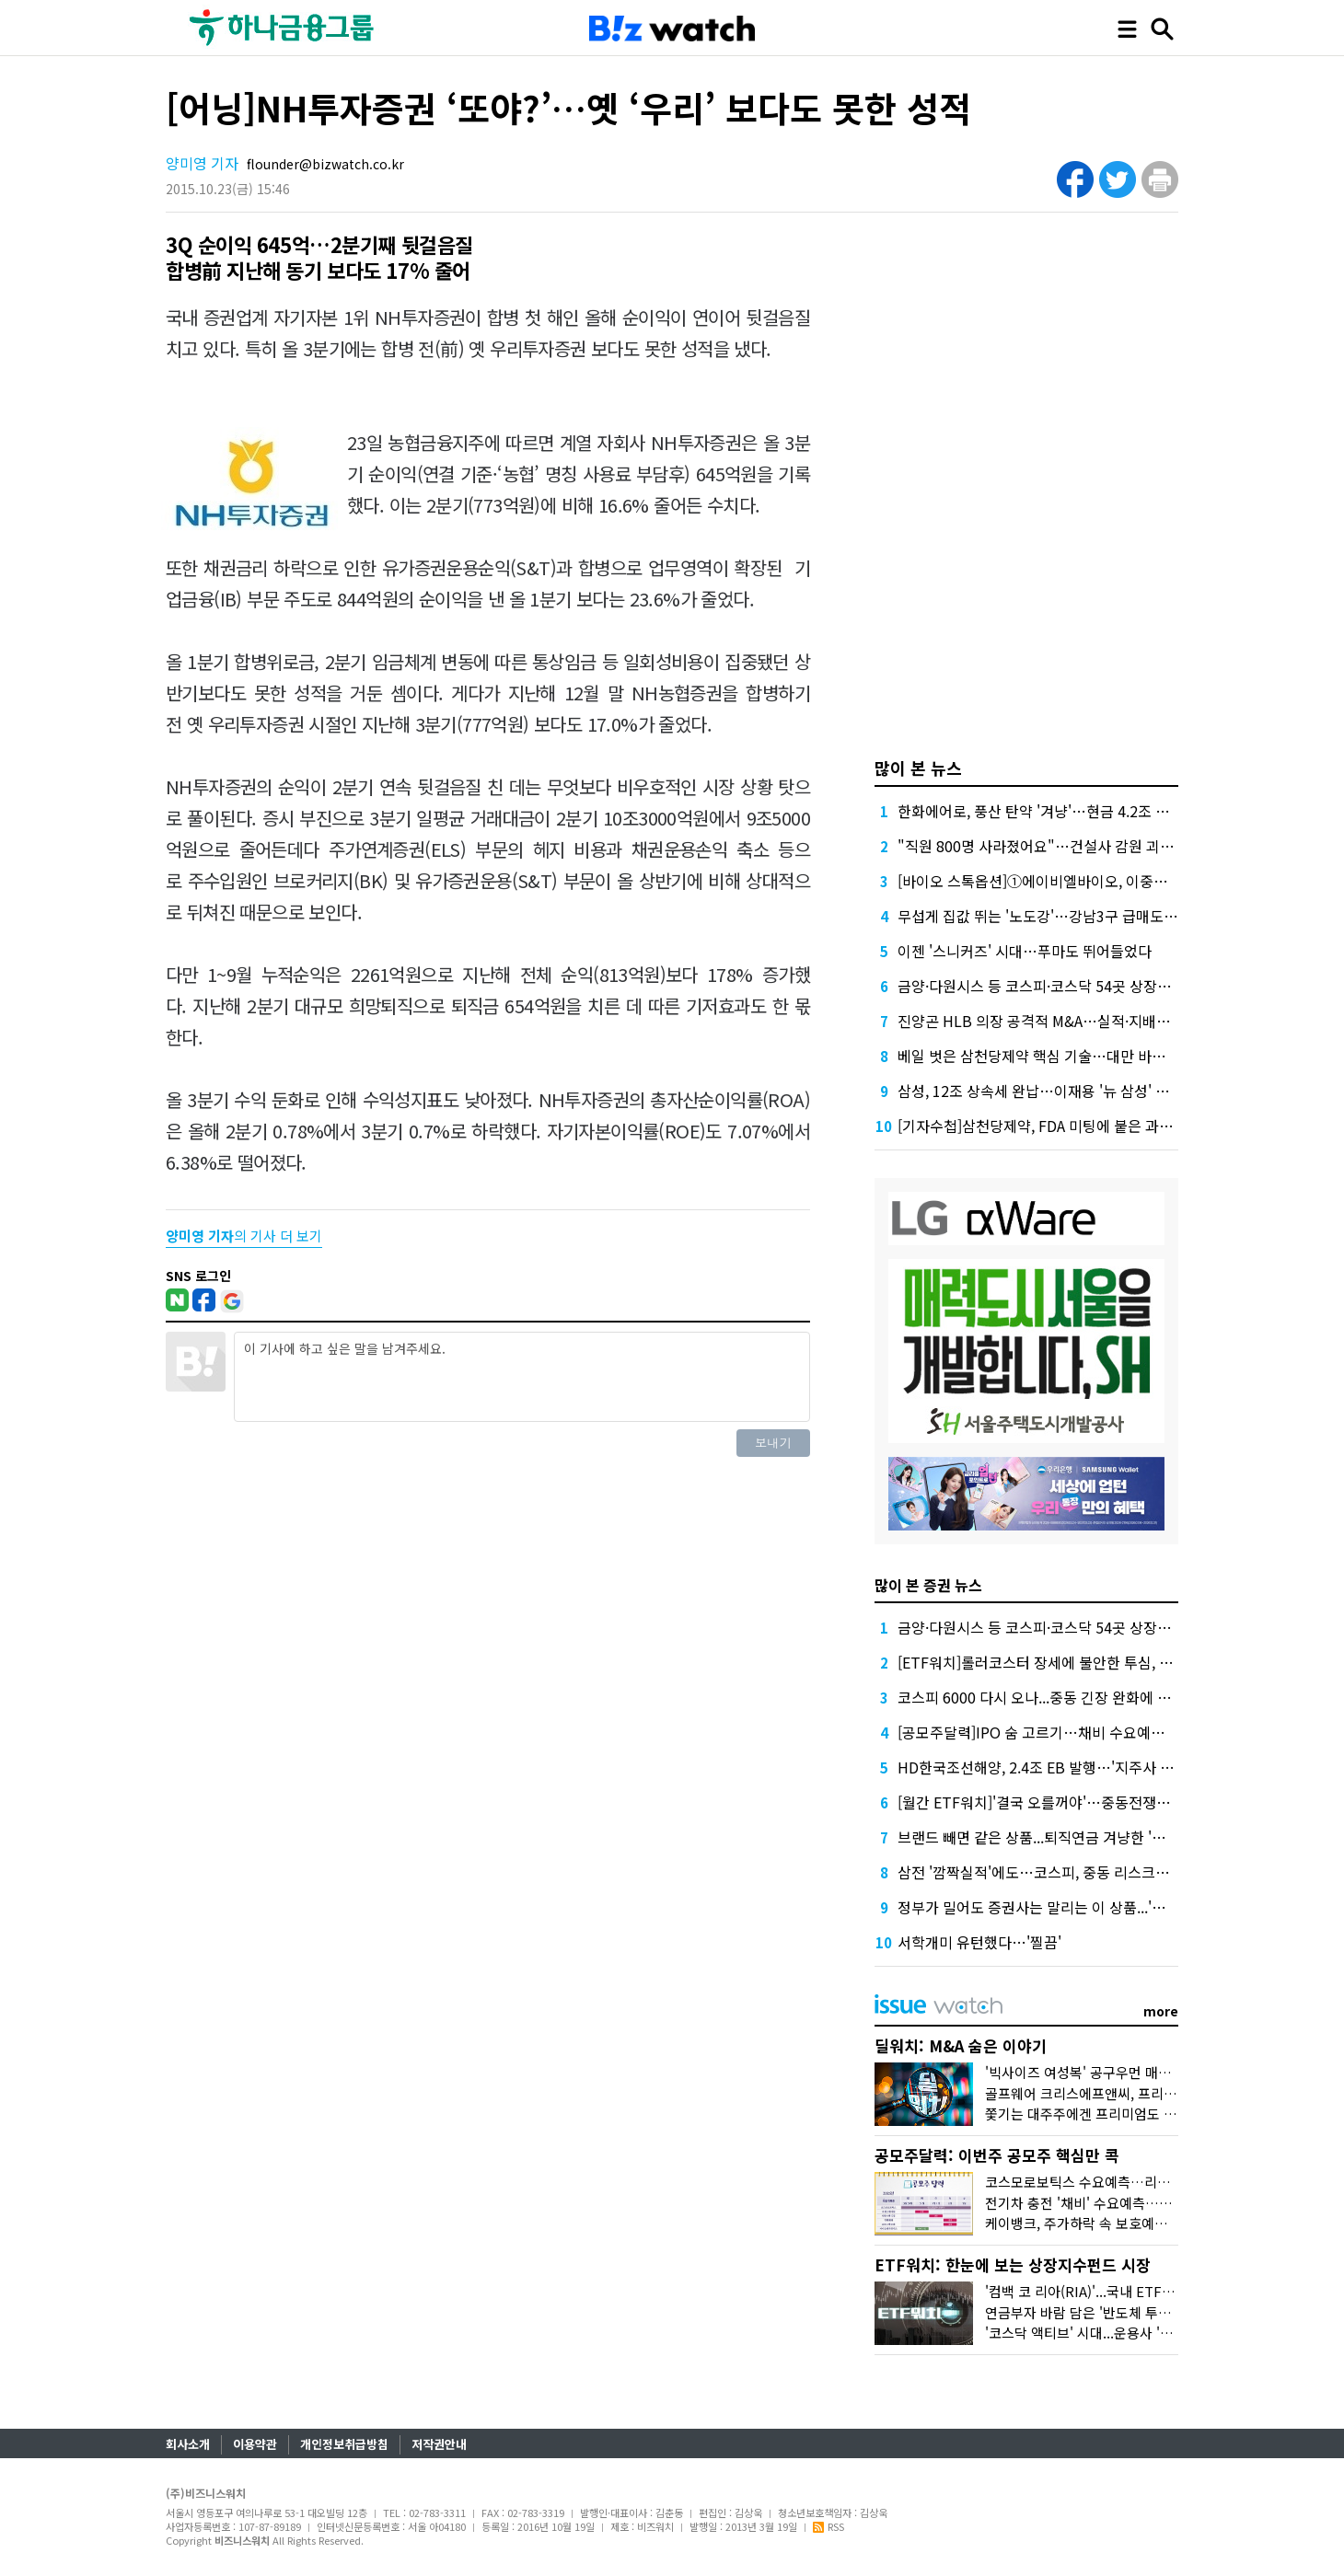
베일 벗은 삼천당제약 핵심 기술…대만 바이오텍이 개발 (1068, 1056)
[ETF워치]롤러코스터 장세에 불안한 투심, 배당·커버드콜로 (1078, 1662)
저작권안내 (439, 2444)
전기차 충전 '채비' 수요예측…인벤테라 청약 (1112, 2202)
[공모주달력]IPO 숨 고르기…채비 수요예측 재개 (1047, 1732)
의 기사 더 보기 (244, 1235)
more (1160, 2011)
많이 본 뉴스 (918, 768)
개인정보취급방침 (344, 2444)
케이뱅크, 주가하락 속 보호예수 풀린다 (1097, 2223)
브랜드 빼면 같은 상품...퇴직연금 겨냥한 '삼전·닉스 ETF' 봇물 (1087, 1837)
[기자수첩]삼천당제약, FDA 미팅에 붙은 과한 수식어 (1058, 1126)
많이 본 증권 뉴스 (928, 1585)
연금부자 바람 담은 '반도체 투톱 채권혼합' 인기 (1122, 2312)
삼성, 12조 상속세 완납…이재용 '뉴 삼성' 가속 (1040, 1091)
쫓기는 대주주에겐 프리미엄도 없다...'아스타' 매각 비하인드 (1158, 2113)
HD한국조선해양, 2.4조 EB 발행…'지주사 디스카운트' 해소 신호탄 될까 (1119, 1767)
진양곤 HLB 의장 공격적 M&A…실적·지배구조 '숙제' (1060, 1021)
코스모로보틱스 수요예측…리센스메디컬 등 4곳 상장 (1138, 2181)
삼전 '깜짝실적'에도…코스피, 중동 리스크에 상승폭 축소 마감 (1087, 1872)
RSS (828, 2526)
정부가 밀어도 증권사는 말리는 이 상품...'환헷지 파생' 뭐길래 (1085, 1907)
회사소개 (188, 2444)
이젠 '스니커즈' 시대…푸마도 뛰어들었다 (1025, 951)
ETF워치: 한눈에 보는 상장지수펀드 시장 (1013, 2264)
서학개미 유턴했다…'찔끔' (979, 1942)
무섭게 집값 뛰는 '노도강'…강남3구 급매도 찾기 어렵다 (1069, 916)
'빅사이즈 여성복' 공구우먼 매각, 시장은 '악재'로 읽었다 (1147, 2072)
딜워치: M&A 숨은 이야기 (961, 2045)
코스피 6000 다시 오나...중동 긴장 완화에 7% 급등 (1054, 1697)
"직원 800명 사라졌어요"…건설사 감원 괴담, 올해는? (1064, 846)
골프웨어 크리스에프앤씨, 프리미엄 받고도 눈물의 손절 (1144, 2093)
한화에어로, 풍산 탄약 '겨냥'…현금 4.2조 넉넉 (1040, 811)
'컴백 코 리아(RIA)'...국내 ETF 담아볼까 (1101, 2291)
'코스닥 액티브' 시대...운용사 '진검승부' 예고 (1115, 2332)
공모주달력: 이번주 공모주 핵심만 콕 (997, 2154)
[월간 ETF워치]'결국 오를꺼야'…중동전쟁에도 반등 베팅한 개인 (1095, 1802)
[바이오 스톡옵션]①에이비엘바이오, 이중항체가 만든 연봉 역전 (1093, 881)
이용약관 (255, 2444)
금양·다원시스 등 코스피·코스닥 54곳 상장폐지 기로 (1057, 986)
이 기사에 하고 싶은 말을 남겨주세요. (522, 1377)
